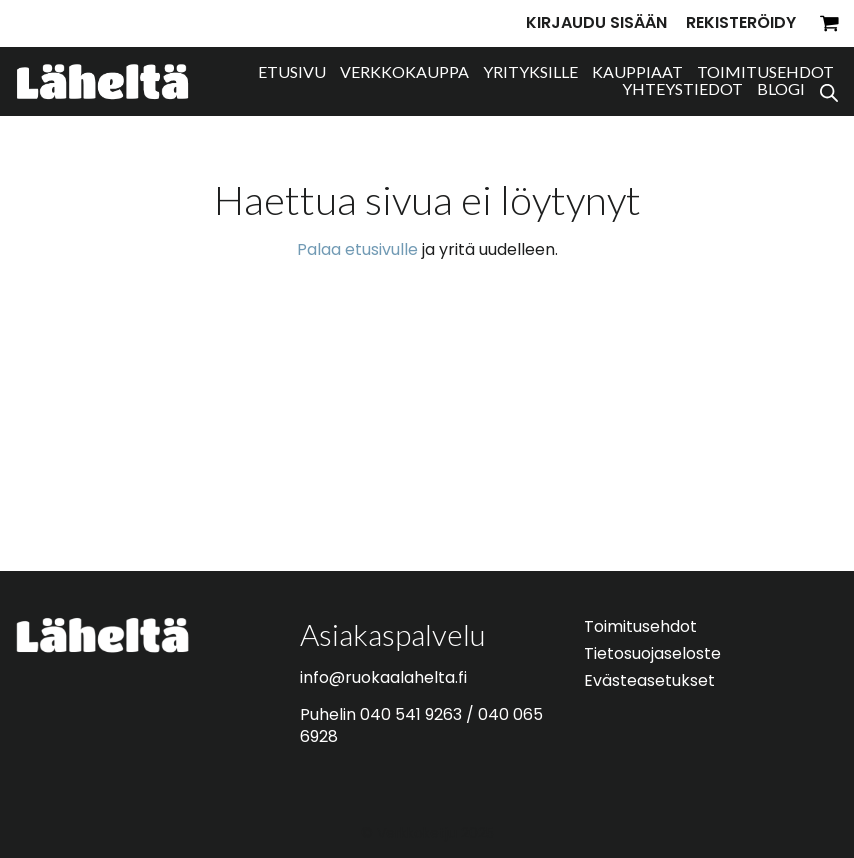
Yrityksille (530, 71)
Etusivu (292, 71)
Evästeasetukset (649, 680)
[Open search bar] (829, 89)
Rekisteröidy (741, 22)
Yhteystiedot (682, 88)
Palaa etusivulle (357, 249)
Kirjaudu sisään (596, 22)
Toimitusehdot (765, 71)
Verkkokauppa (404, 71)
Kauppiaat (637, 71)
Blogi (781, 88)
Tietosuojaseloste (652, 653)
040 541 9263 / (419, 714)
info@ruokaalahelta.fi (383, 677)
